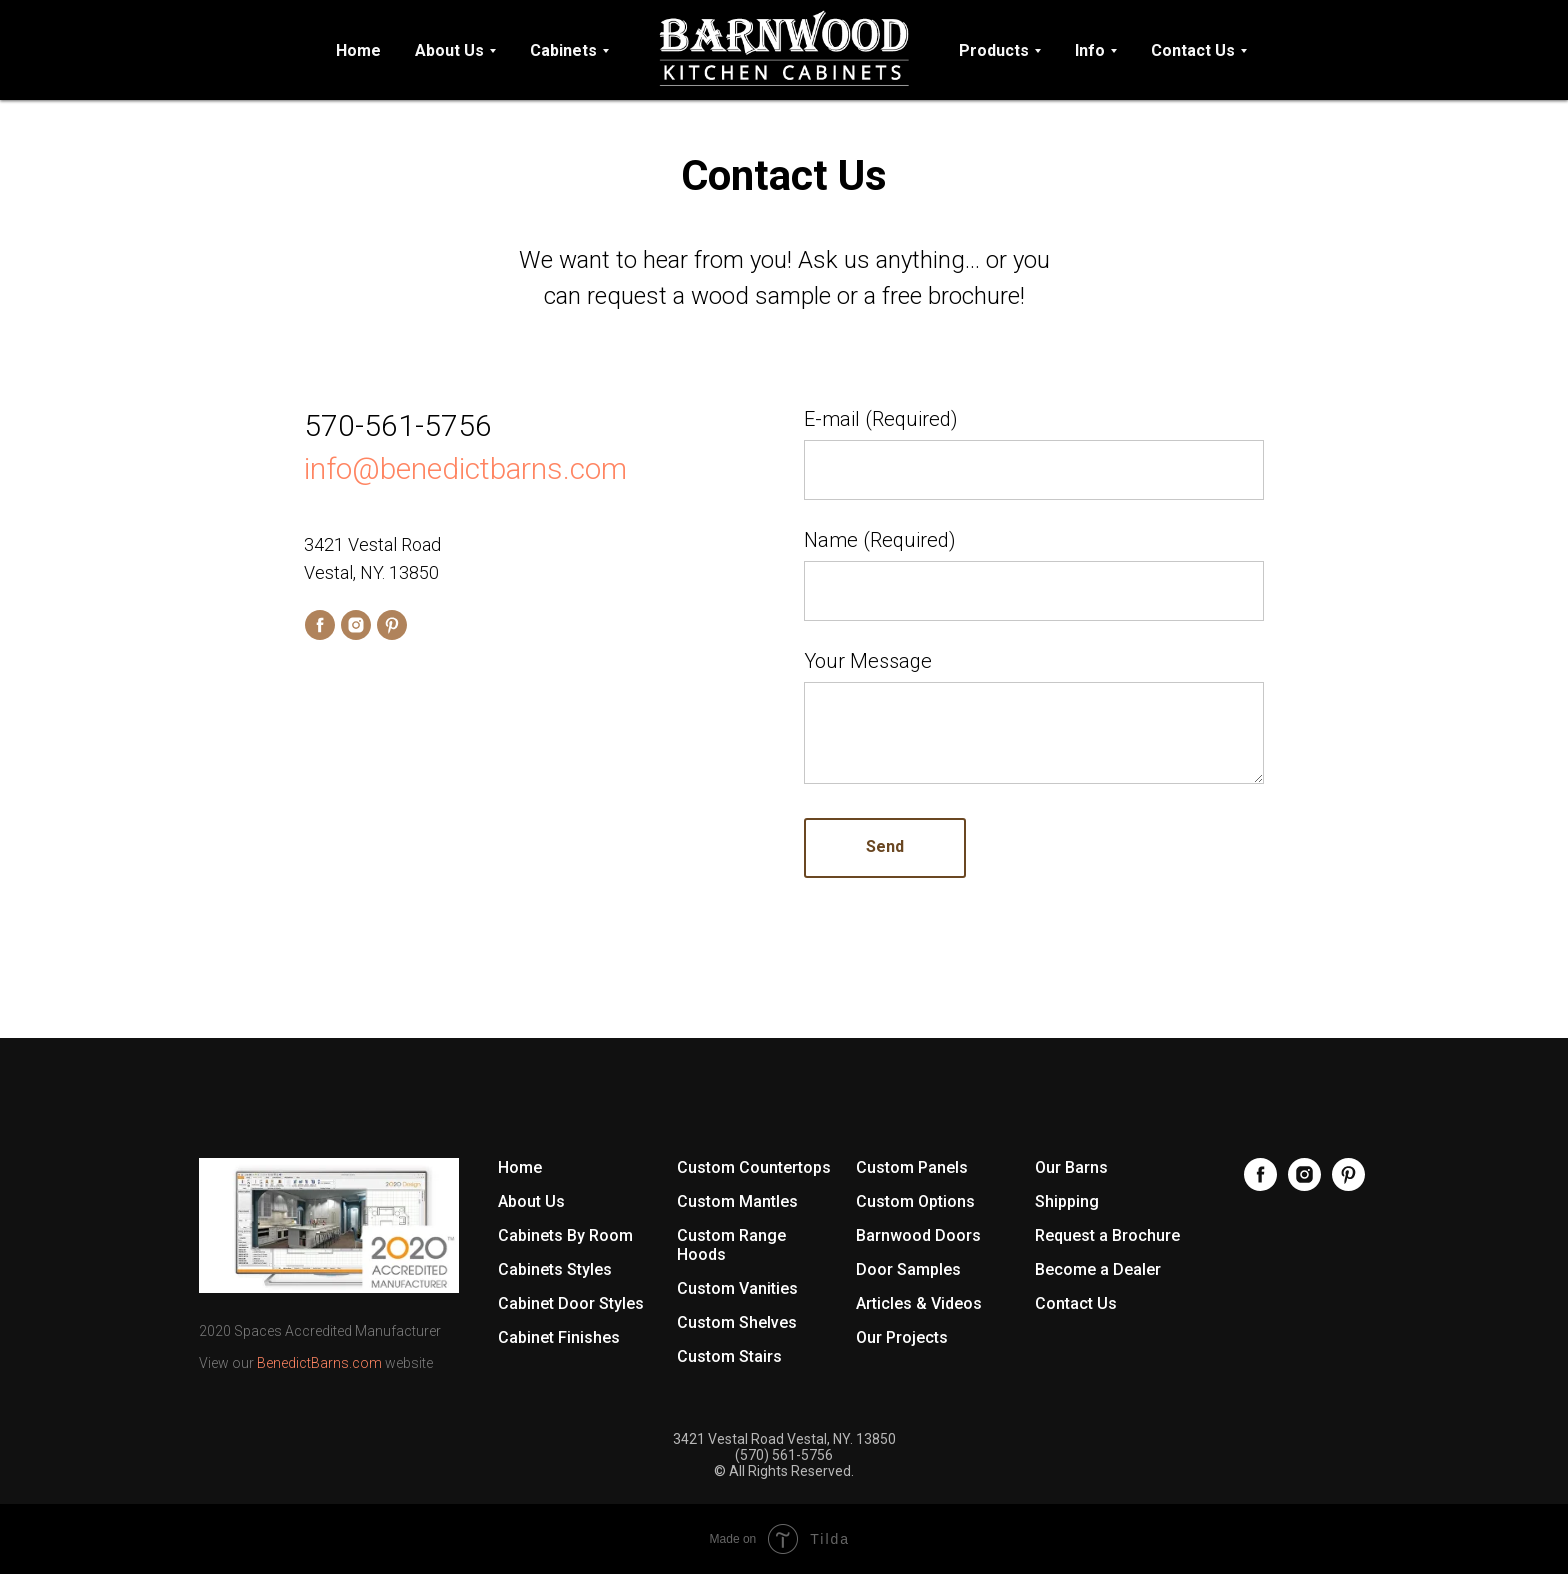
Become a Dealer (1098, 1269)
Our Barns (1071, 1167)
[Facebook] (1260, 1185)
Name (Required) (880, 540)
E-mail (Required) (881, 419)
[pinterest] (392, 625)
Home (358, 50)
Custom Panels (912, 1167)
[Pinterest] (1348, 1185)
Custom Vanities (737, 1288)
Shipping (1067, 1201)
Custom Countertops (754, 1167)
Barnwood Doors (918, 1235)
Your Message (868, 661)
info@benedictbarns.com (465, 468)
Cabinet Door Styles (571, 1303)
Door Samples (908, 1269)
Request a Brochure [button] (1107, 1235)
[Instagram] (1304, 1185)
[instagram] (356, 625)
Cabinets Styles (555, 1269)
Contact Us (1193, 50)
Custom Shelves (737, 1322)
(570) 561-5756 (784, 1455)
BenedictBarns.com (319, 1363)
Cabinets (563, 50)
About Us (449, 50)
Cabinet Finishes (559, 1337)
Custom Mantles (737, 1201)
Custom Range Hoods (731, 1245)
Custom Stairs (729, 1356)
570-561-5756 (398, 425)
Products (994, 50)
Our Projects (902, 1337)
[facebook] (320, 625)
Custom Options (915, 1201)
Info (1090, 50)
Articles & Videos (919, 1303)
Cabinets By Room (565, 1235)
